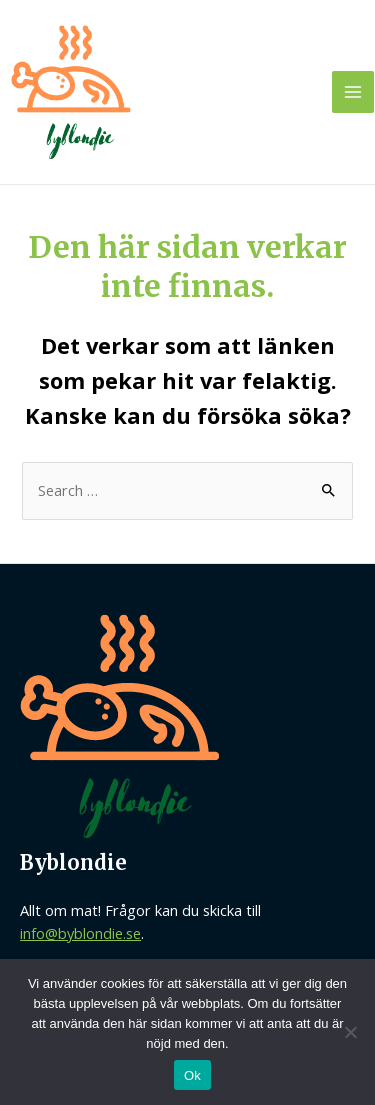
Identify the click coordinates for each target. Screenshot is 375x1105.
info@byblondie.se (80, 933)
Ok (192, 1075)
